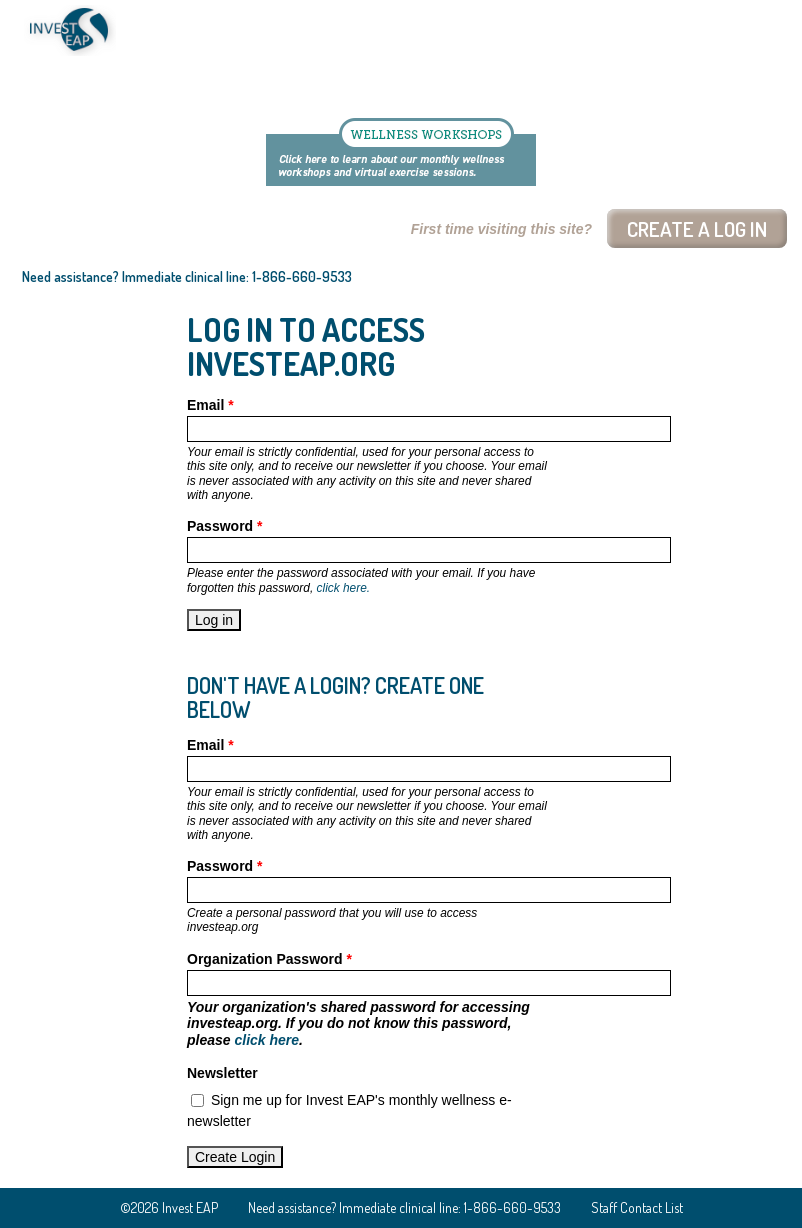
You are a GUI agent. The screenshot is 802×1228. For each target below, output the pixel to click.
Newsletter (222, 1073)
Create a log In (697, 228)
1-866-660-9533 (302, 276)
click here (266, 1040)
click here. (344, 588)
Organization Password (269, 959)
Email (210, 405)
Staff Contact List (637, 1207)
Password (224, 526)
